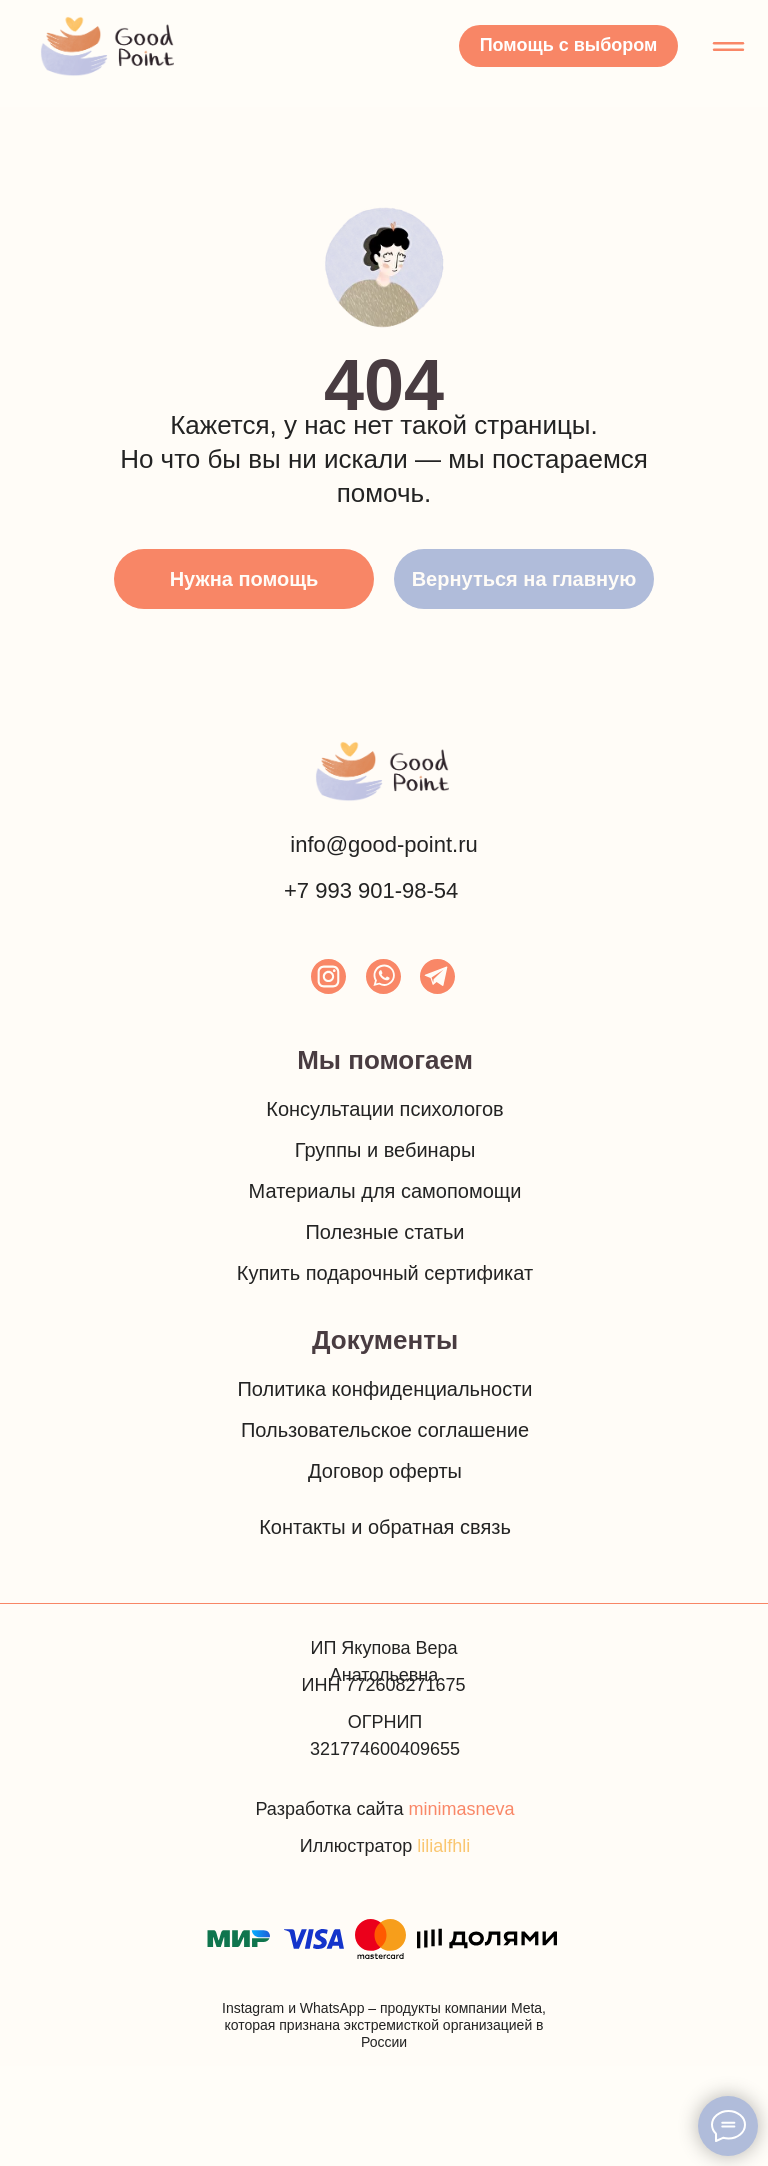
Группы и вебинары (385, 1150)
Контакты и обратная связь (385, 1527)
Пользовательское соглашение (385, 1430)
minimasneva (462, 1809)
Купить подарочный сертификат (385, 1273)
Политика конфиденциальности (384, 1389)
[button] (568, 46)
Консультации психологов (384, 1109)
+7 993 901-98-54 (371, 890)
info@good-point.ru (383, 844)
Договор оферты (385, 1471)
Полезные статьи (384, 1232)
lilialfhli (443, 1846)
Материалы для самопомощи (385, 1191)
